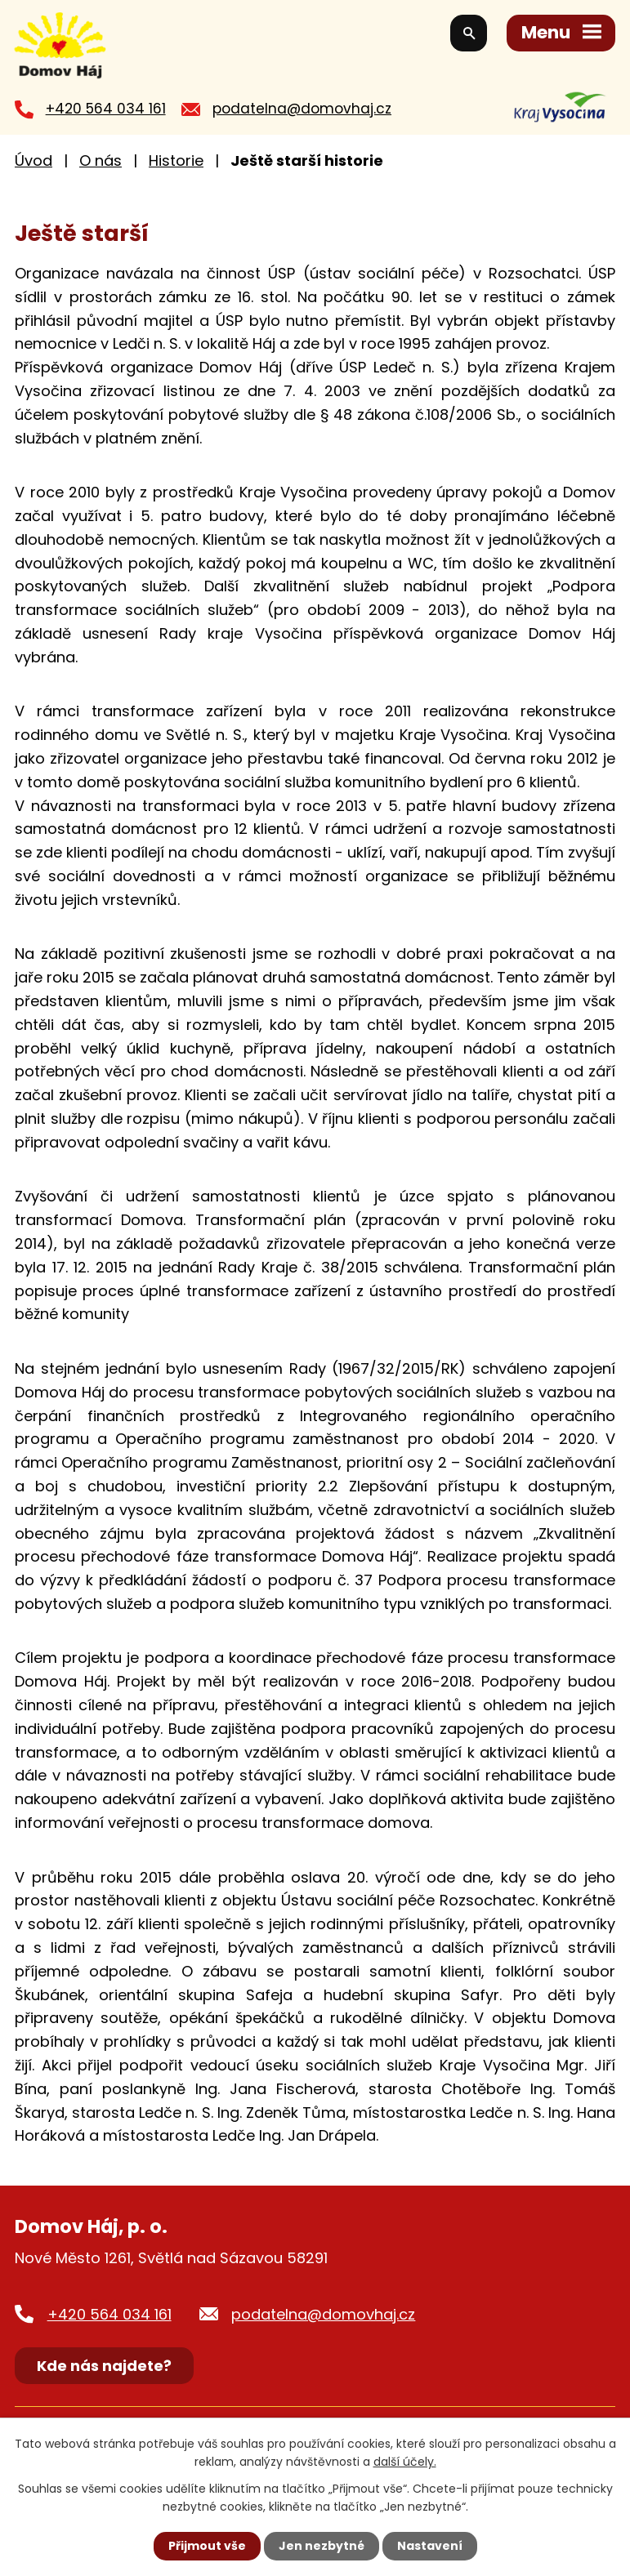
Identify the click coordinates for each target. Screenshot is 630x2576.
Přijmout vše (207, 2546)
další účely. (404, 2461)
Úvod (33, 160)
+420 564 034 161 (106, 108)
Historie (176, 160)
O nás (100, 160)
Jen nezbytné (321, 2546)
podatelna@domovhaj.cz (301, 108)
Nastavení (429, 2546)
